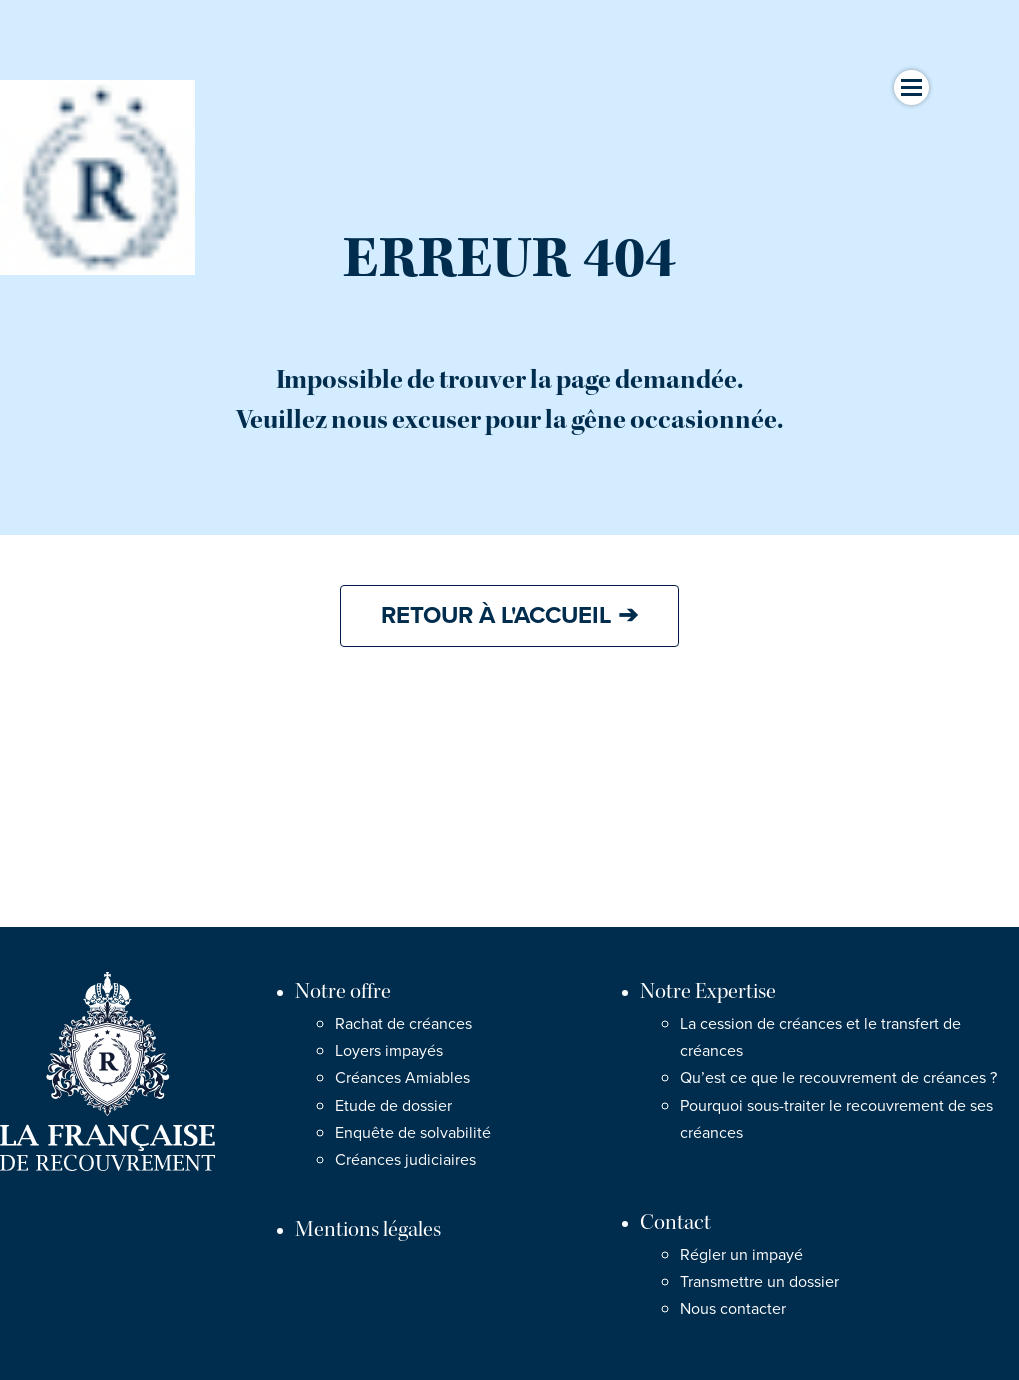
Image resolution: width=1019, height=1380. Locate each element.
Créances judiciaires (405, 1160)
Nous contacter (733, 1309)
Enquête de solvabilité (413, 1133)
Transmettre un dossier (759, 1282)
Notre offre (343, 991)
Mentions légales (368, 1229)
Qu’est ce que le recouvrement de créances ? (838, 1078)
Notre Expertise (708, 991)
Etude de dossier (393, 1106)
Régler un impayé (741, 1255)
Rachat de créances (403, 1024)
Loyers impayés (389, 1051)
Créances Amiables (402, 1078)
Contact (675, 1222)
